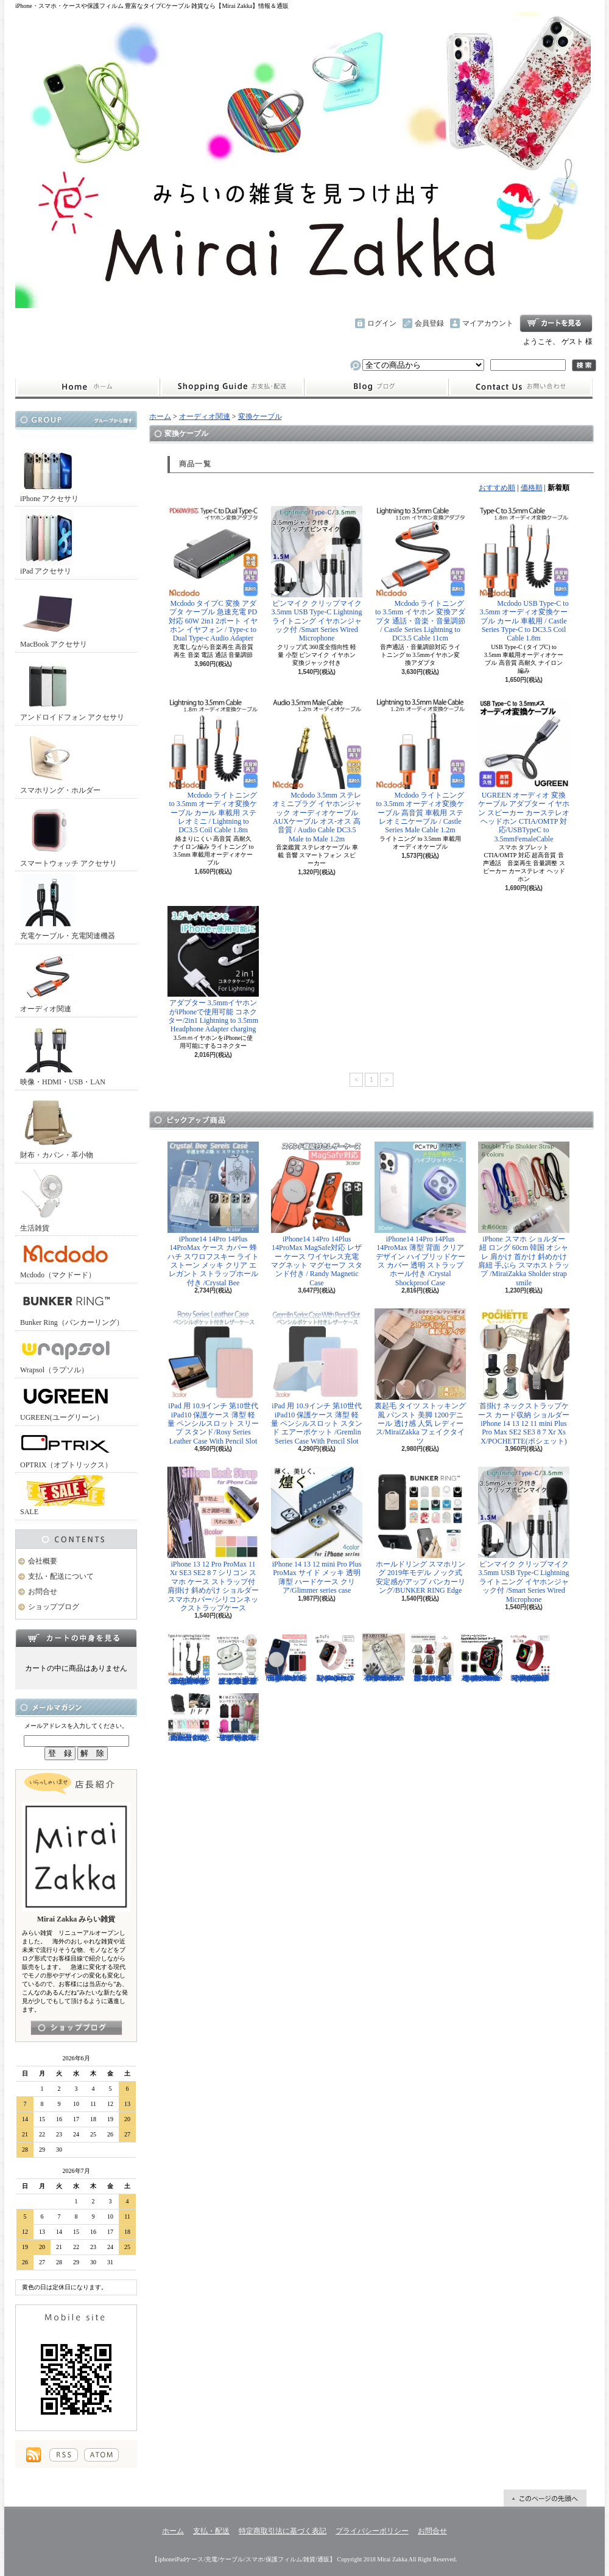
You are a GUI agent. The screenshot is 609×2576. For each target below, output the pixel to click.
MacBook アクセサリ (53, 615)
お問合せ (521, 387)
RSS (63, 2455)
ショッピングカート (556, 323)
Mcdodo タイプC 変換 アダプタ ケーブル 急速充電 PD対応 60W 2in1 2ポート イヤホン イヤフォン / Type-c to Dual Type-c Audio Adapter (213, 574)
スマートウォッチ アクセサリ (68, 834)
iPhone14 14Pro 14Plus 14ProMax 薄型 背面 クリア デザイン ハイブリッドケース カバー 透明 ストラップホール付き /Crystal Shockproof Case (420, 1214)
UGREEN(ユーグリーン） (65, 1401)
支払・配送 (211, 2531)
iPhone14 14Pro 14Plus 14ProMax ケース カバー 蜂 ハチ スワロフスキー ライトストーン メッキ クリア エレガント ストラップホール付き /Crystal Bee (213, 1214)
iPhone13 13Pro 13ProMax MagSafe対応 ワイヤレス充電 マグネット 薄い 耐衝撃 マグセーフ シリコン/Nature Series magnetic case (286, 1658)
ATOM (101, 2455)
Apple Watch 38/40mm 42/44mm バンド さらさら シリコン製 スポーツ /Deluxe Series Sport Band (335, 1658)
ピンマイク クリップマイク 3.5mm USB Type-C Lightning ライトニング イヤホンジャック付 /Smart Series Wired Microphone (316, 574)
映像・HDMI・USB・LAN (62, 1053)
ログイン (381, 323)
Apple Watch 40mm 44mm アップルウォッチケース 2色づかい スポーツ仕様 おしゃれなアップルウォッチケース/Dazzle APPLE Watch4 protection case (481, 1658)
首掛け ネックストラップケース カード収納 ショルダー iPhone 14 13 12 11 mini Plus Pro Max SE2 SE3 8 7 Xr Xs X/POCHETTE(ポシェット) (523, 1376)
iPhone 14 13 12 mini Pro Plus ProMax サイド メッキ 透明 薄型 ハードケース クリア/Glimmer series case (316, 1531)
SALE (65, 1495)
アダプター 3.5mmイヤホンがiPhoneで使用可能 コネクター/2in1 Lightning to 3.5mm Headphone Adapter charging (213, 969)
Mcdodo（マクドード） (65, 1258)
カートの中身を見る (76, 1638)
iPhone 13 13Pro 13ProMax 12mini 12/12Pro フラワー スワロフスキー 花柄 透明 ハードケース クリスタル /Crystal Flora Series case (383, 1658)
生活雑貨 (48, 1199)
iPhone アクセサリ (49, 470)
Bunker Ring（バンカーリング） (72, 1306)
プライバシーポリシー (372, 2531)
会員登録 (429, 323)
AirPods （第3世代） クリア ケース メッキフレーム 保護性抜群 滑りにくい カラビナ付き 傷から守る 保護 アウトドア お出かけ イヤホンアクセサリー (237, 1659)
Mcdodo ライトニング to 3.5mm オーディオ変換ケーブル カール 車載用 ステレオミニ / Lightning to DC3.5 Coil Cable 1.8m (213, 766)
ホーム (87, 387)
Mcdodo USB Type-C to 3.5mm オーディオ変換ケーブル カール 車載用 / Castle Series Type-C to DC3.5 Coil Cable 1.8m (523, 574)
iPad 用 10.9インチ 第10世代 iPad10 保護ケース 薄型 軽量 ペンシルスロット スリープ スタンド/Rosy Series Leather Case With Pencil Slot (213, 1376)
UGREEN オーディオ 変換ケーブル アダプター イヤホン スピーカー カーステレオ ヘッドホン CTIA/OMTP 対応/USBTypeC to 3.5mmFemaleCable (523, 770)
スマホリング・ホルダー (60, 761)
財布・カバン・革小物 (56, 1126)
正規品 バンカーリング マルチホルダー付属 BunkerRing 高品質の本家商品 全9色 (188, 1717)
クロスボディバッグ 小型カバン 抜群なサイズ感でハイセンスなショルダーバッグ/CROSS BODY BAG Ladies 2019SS (432, 1658)
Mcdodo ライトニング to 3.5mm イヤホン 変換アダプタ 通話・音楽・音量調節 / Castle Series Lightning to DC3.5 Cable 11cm (420, 574)
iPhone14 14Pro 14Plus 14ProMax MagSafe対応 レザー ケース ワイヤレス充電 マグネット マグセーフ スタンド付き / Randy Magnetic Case (316, 1214)
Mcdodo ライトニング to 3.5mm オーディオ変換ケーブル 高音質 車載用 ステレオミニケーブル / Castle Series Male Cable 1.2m (420, 766)
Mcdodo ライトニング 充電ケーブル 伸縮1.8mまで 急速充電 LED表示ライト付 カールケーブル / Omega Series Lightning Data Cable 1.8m (188, 1659)
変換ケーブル (260, 416)
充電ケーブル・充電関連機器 (67, 907)
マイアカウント (487, 323)
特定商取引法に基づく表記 (282, 2531)
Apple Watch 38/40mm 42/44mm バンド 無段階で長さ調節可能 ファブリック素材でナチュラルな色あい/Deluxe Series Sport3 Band (530, 1658)
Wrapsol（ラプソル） (65, 1353)
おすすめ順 (497, 487)
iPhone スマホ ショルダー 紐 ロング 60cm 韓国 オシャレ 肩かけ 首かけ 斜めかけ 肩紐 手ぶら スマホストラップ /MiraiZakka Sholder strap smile (523, 1214)
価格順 (532, 487)
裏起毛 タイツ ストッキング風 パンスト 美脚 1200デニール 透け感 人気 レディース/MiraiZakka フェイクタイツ (420, 1376)
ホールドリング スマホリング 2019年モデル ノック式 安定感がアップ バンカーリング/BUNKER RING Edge (420, 1531)
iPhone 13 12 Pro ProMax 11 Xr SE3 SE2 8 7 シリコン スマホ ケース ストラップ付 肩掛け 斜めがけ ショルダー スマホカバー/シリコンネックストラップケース (213, 1539)
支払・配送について (232, 387)
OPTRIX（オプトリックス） (66, 1448)
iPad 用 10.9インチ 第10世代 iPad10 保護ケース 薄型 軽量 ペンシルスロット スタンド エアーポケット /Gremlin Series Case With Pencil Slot (316, 1376)
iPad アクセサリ (48, 542)
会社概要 (42, 1561)
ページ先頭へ (545, 2498)
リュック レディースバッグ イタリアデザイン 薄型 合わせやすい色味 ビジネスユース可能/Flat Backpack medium (237, 1717)
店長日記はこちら (76, 2027)
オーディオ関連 (48, 980)
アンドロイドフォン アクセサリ (72, 688)
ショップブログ (376, 387)
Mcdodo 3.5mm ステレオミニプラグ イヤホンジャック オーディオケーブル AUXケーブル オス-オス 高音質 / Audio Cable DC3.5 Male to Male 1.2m (316, 770)
